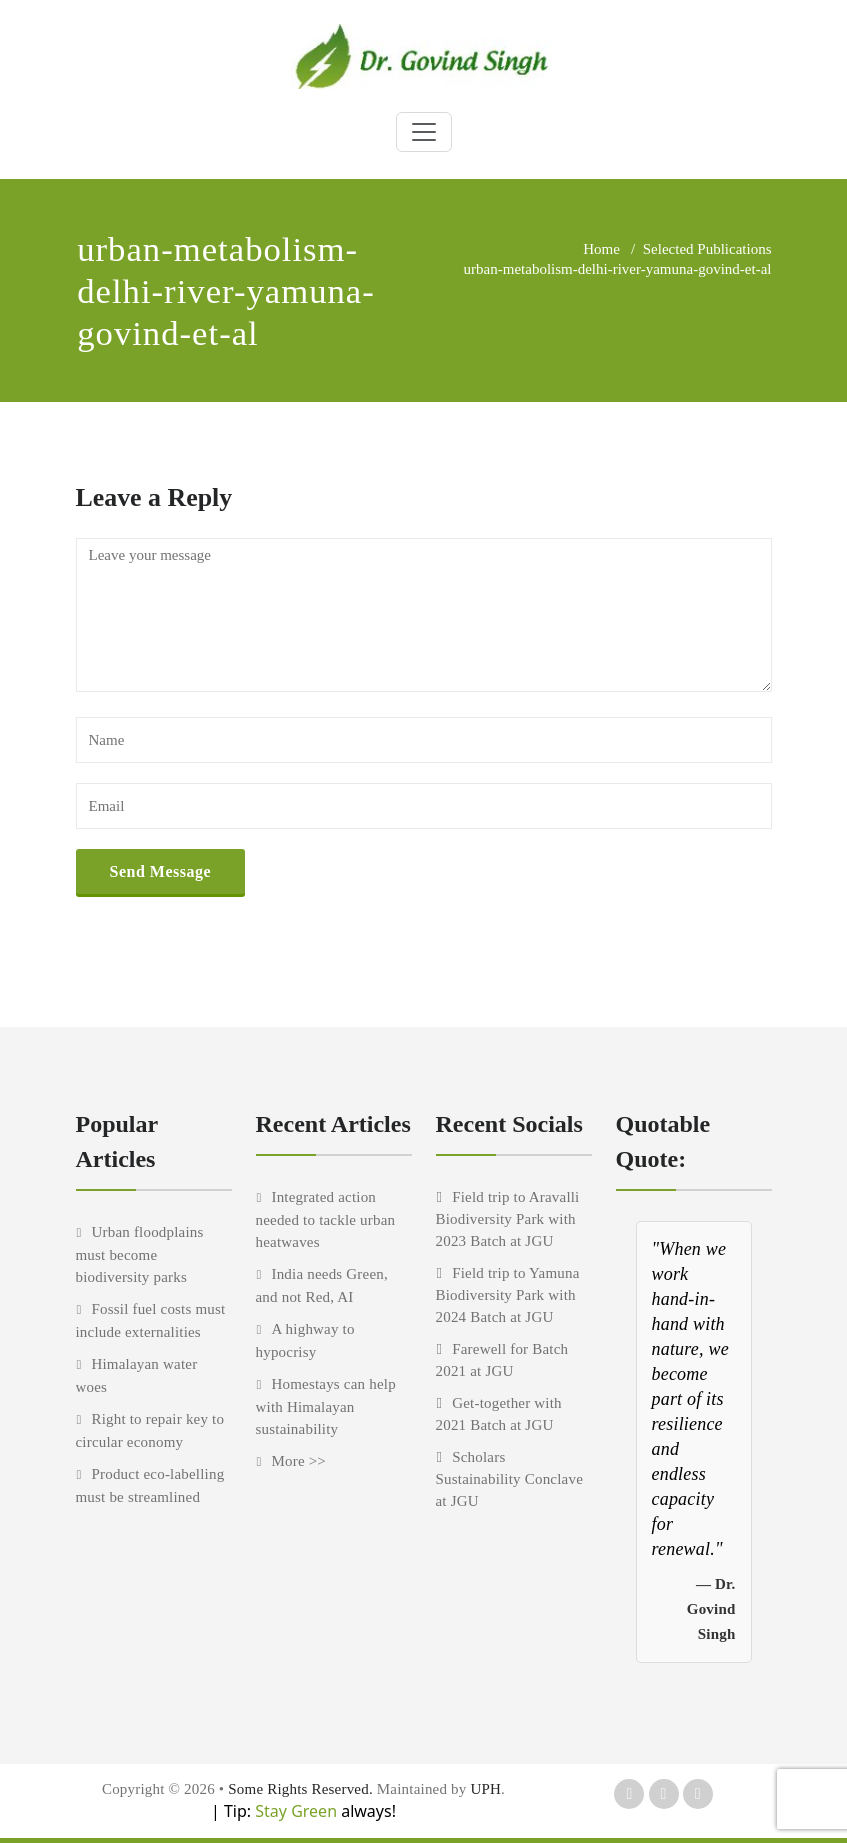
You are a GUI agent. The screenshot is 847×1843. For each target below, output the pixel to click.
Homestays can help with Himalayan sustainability (326, 1406)
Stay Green (294, 1811)
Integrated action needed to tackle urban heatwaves (326, 1219)
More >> (298, 1461)
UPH (485, 1789)
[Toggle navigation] (424, 132)
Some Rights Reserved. (302, 1789)
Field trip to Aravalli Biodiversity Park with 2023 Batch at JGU (508, 1219)
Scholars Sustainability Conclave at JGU (510, 1479)
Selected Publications (707, 249)
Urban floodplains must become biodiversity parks (140, 1254)
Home (601, 249)
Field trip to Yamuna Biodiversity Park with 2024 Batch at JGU (508, 1295)
